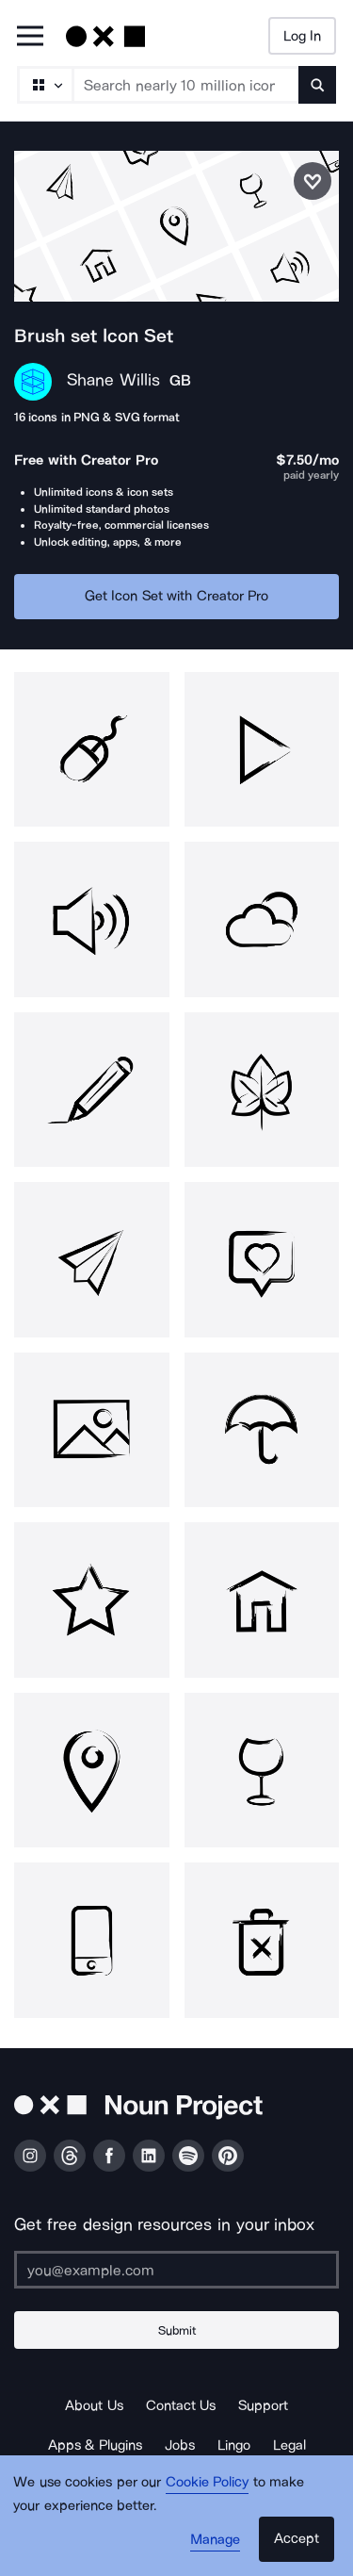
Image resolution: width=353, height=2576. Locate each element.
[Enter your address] (176, 2270)
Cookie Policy (207, 2481)
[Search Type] (44, 85)
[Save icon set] (312, 181)
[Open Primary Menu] (30, 37)
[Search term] (186, 85)
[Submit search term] (317, 85)
